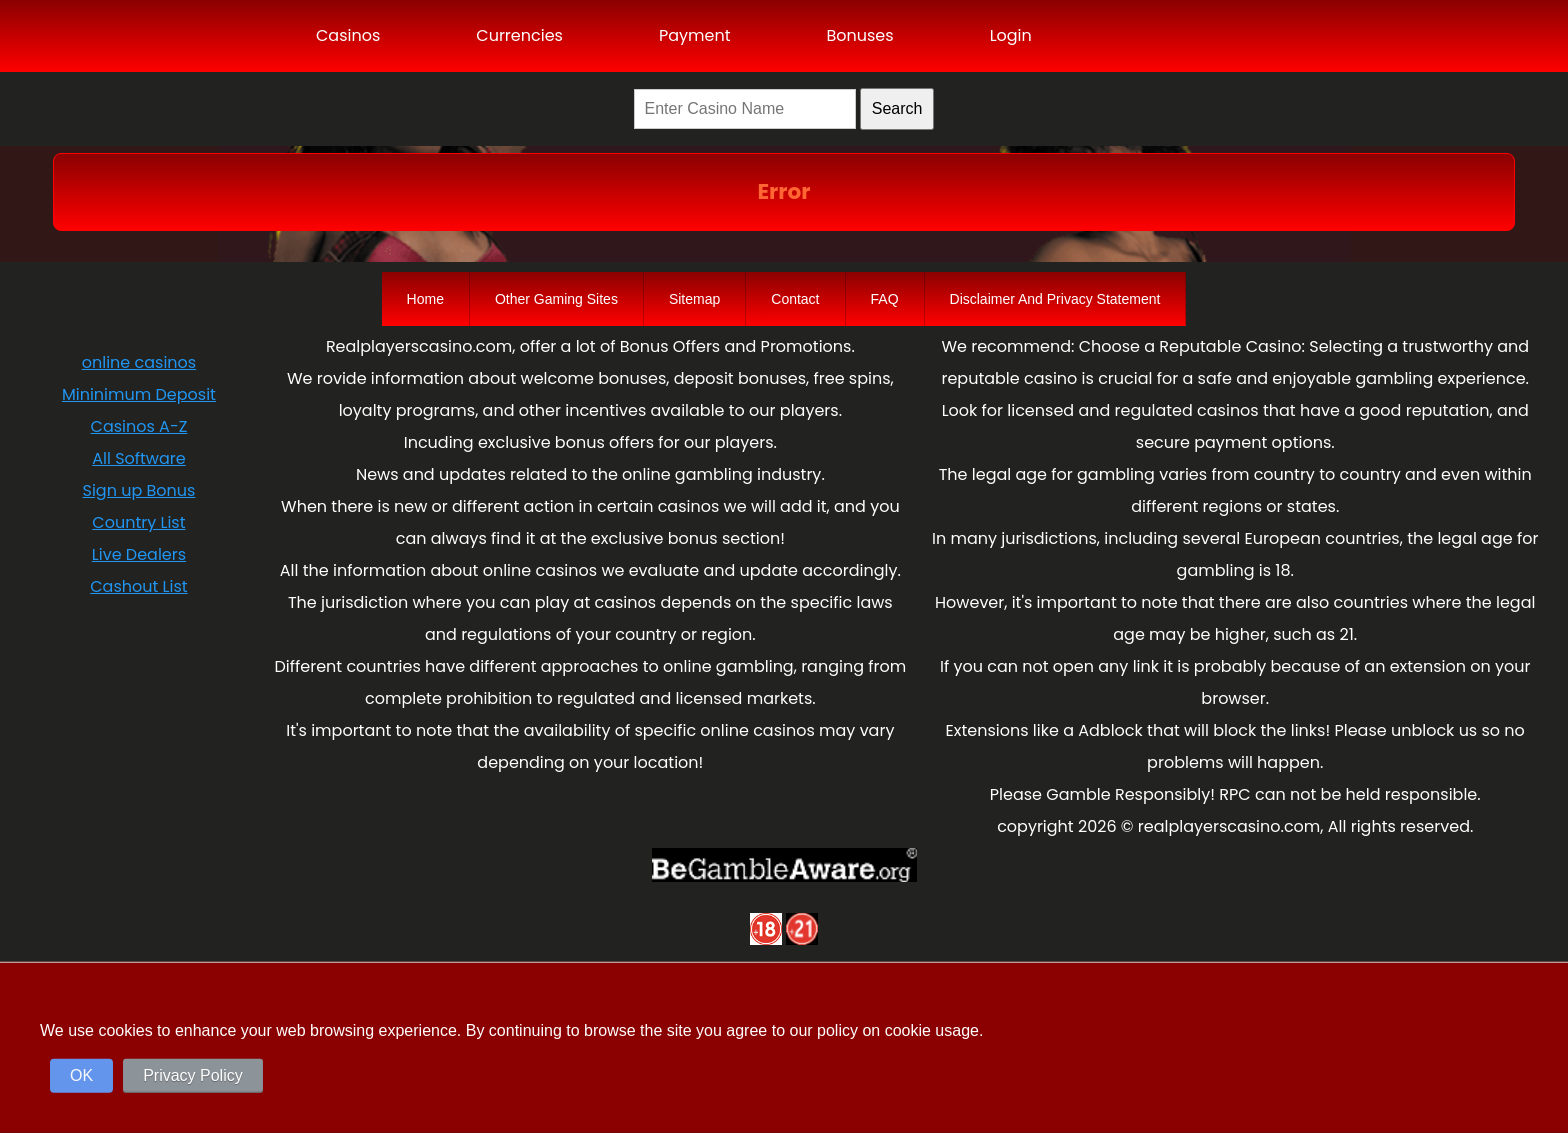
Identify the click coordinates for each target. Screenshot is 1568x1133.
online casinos (139, 362)
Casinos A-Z (139, 426)
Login (1011, 35)
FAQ (885, 299)
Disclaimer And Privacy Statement (1055, 299)
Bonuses (859, 35)
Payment (695, 35)
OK (81, 1075)
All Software (138, 458)
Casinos (348, 35)
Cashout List (138, 586)
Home (425, 299)
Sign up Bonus (139, 490)
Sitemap (694, 299)
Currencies (519, 35)
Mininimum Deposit (139, 394)
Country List (138, 522)
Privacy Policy (193, 1075)
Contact (795, 299)
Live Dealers (139, 554)
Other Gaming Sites (556, 299)
